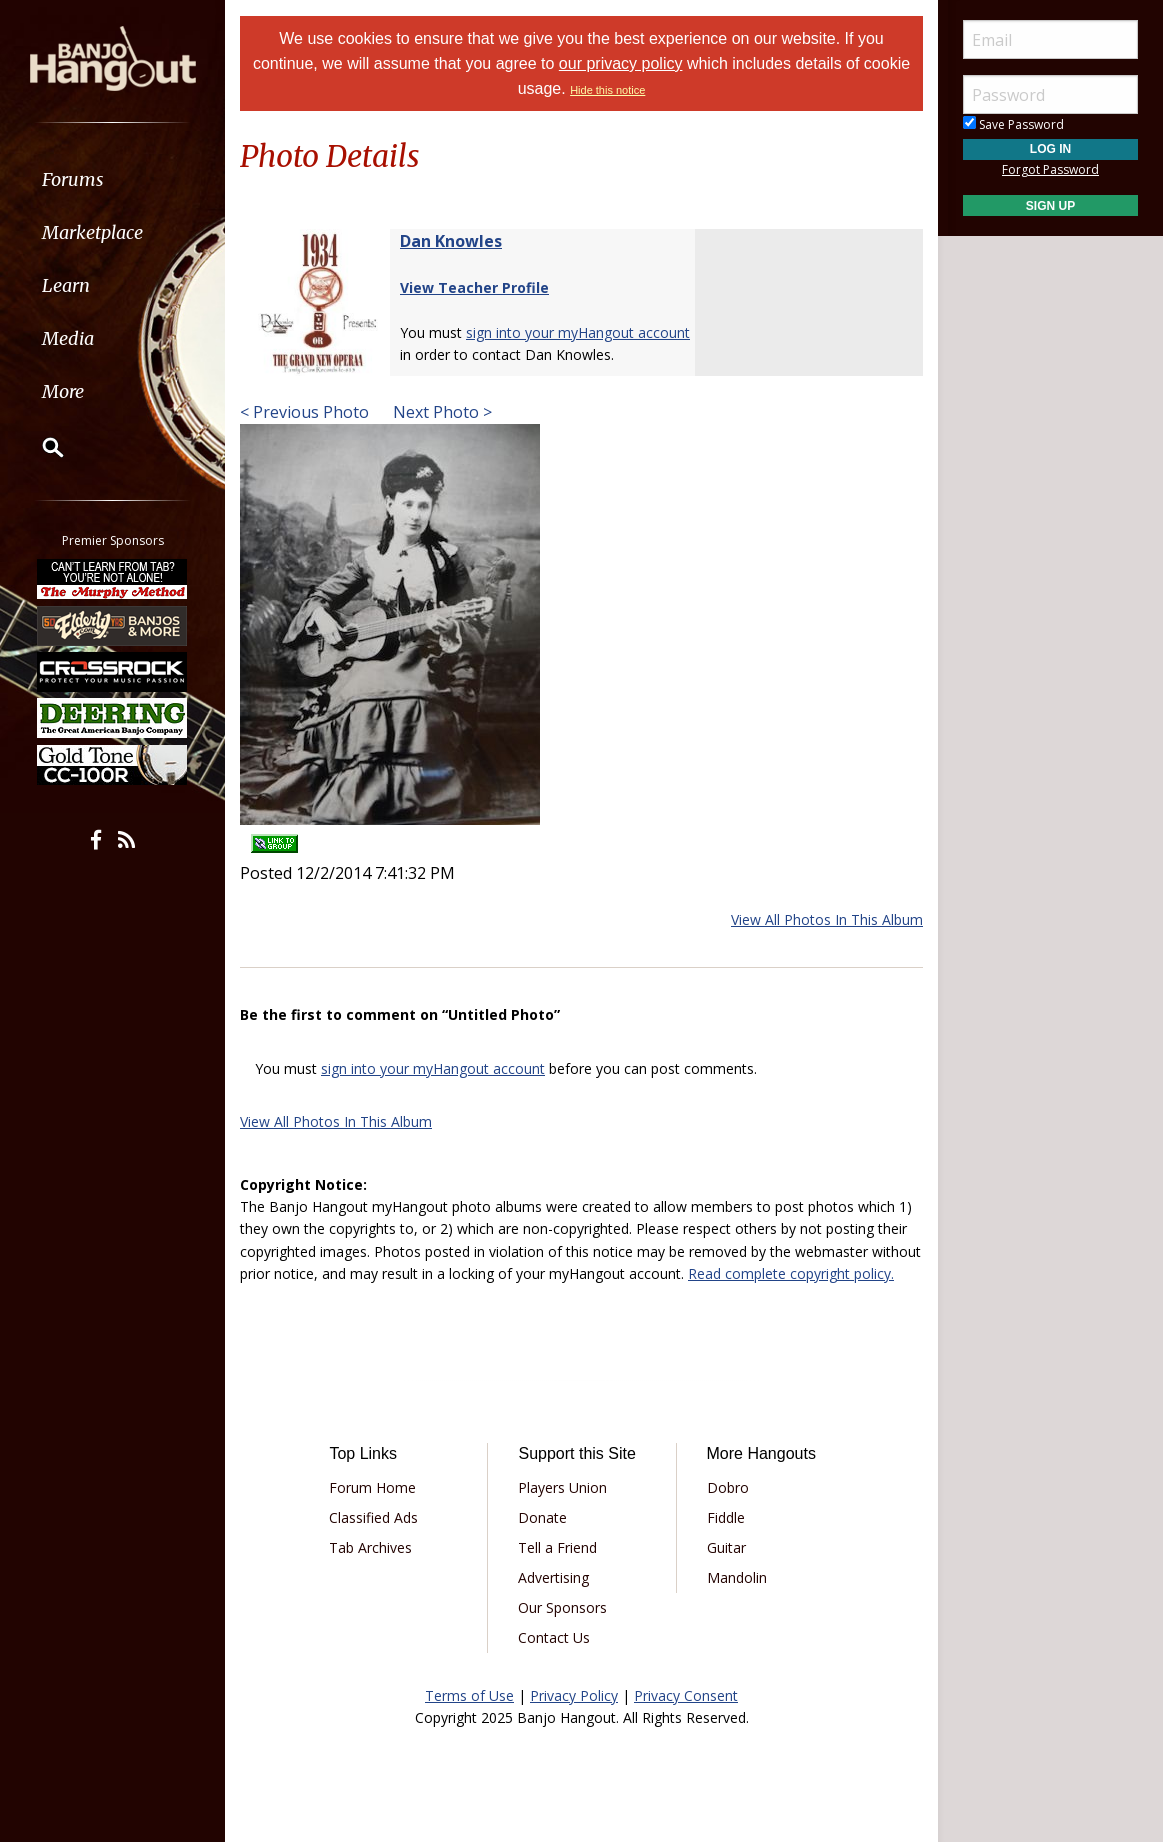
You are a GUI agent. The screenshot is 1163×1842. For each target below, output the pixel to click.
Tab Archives (370, 1547)
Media (68, 338)
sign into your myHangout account (578, 332)
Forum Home (372, 1487)
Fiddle (726, 1517)
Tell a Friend (557, 1547)
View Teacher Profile (474, 287)
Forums (73, 179)
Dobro (728, 1487)
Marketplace (92, 232)
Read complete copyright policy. (791, 1273)
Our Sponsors (562, 1607)
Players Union (562, 1487)
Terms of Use (469, 1695)
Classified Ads (373, 1517)
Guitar (726, 1547)
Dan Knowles (451, 241)
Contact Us (554, 1637)
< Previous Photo (304, 412)
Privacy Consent (686, 1695)
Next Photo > (440, 412)
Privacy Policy (574, 1695)
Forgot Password (1050, 169)
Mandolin (737, 1577)
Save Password (1013, 124)
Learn (66, 285)
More (63, 391)
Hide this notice (607, 90)
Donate (542, 1517)
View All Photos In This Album (827, 919)
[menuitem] (112, 179)
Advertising (553, 1577)
